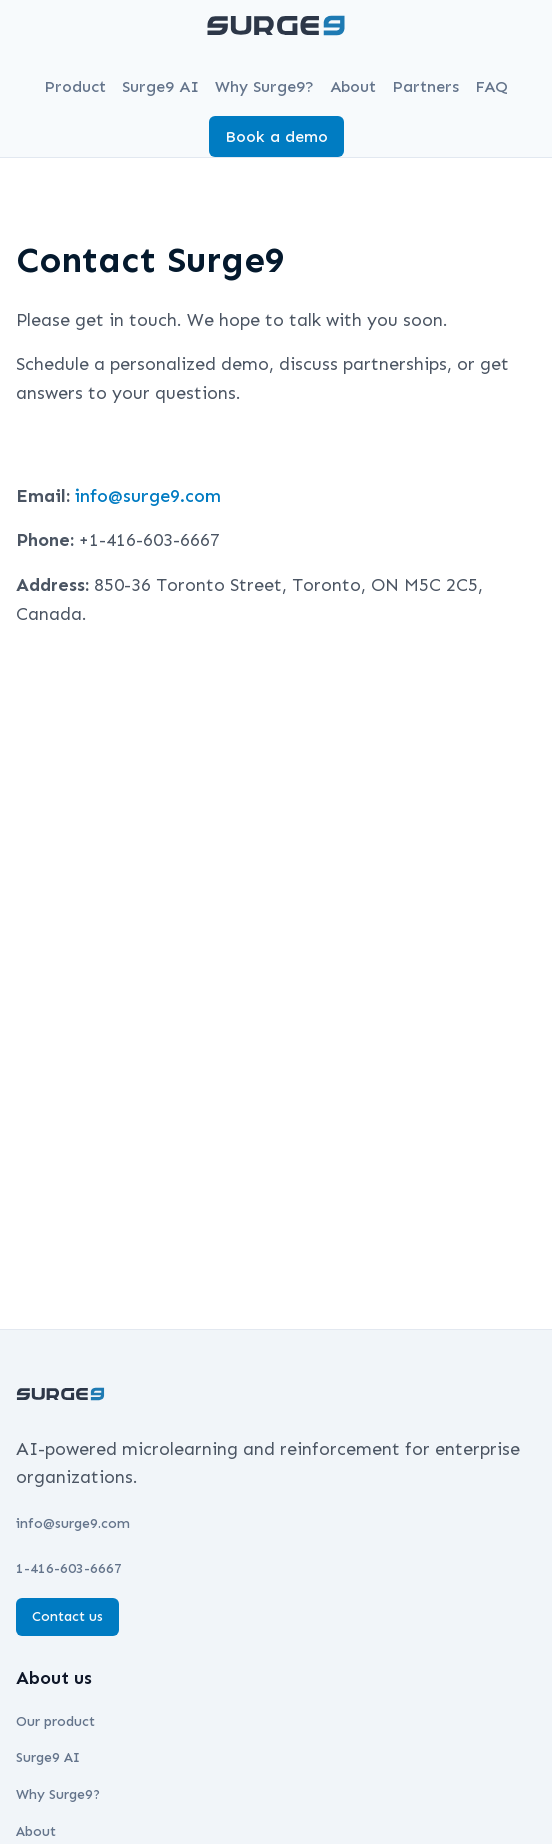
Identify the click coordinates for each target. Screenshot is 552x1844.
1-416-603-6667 (69, 1568)
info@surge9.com (148, 496)
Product (75, 86)
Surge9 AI (160, 86)
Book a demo (276, 136)
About (353, 86)
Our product (55, 1721)
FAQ (491, 86)
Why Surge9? (264, 86)
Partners (425, 86)
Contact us (67, 1616)
